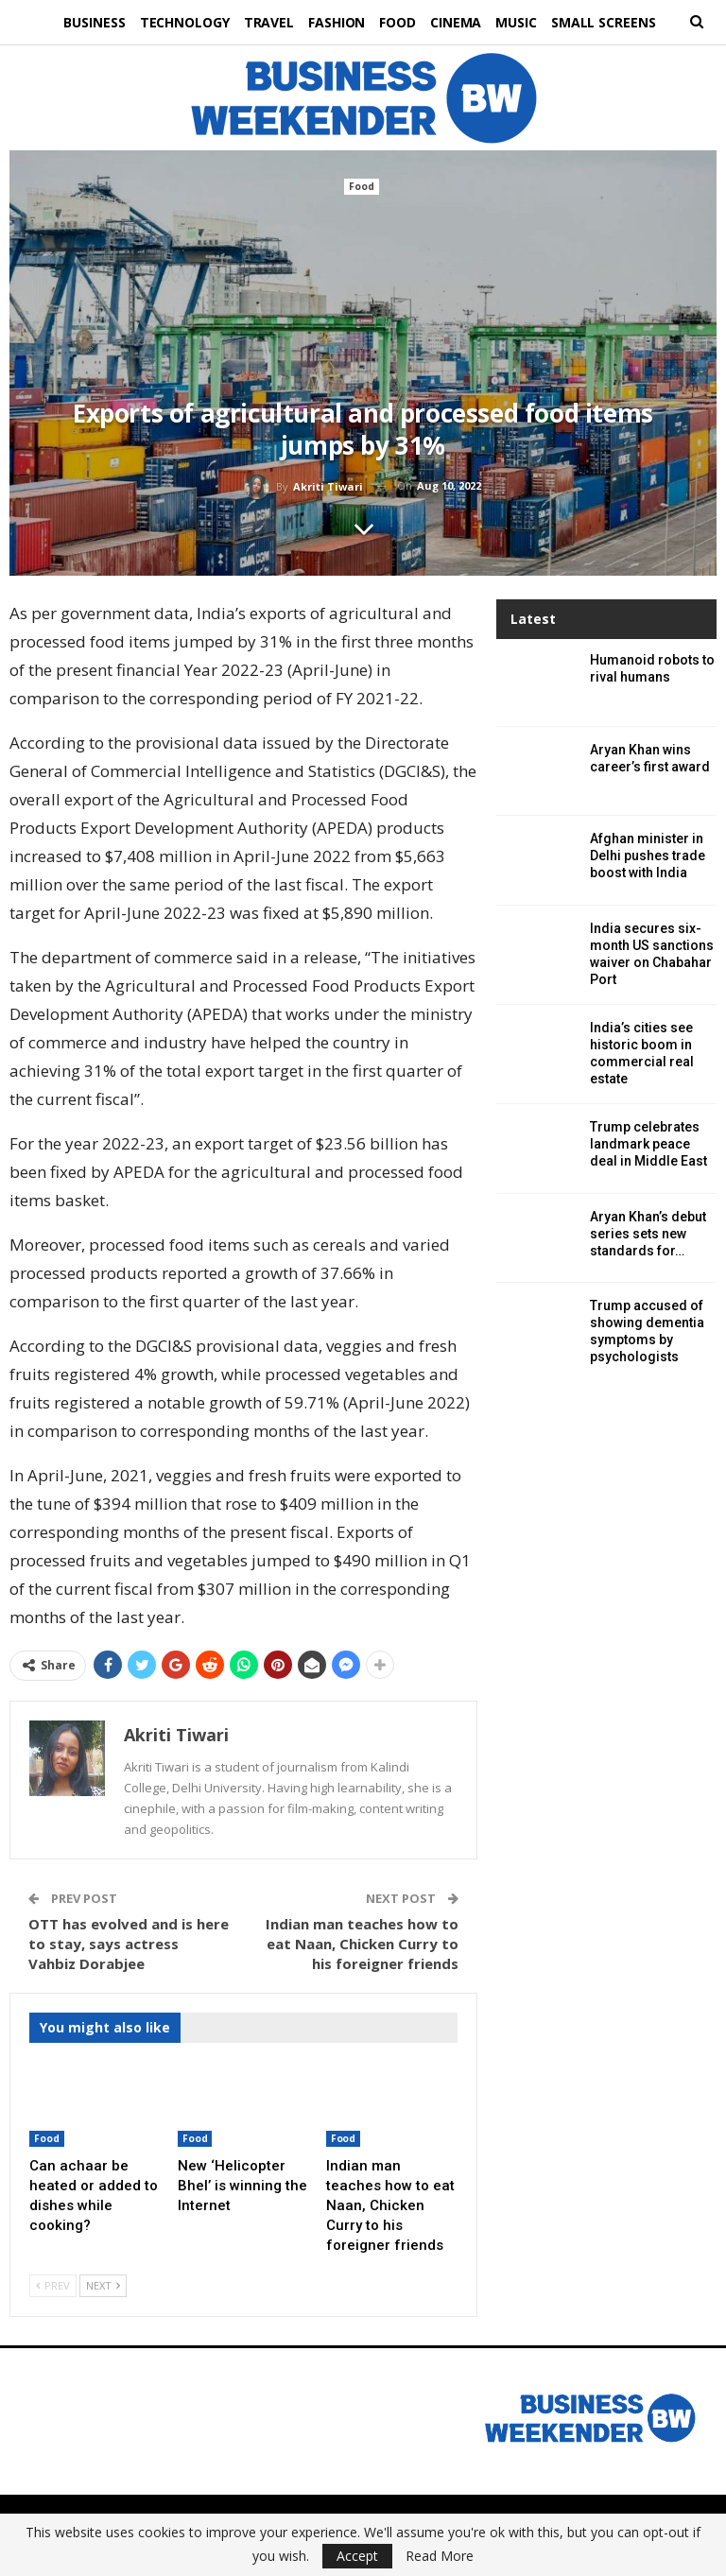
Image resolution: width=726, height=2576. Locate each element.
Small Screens (613, 22)
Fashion (335, 22)
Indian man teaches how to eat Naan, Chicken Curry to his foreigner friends (362, 1943)
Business (84, 22)
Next (103, 2285)
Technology (177, 22)
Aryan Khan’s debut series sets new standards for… (648, 1233)
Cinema (459, 22)
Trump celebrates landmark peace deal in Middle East (648, 1143)
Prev (53, 2285)
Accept (357, 2556)
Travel (264, 22)
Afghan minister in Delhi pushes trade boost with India (647, 855)
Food (399, 22)
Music (523, 22)
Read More (440, 2556)
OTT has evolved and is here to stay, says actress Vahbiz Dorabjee (128, 1943)
